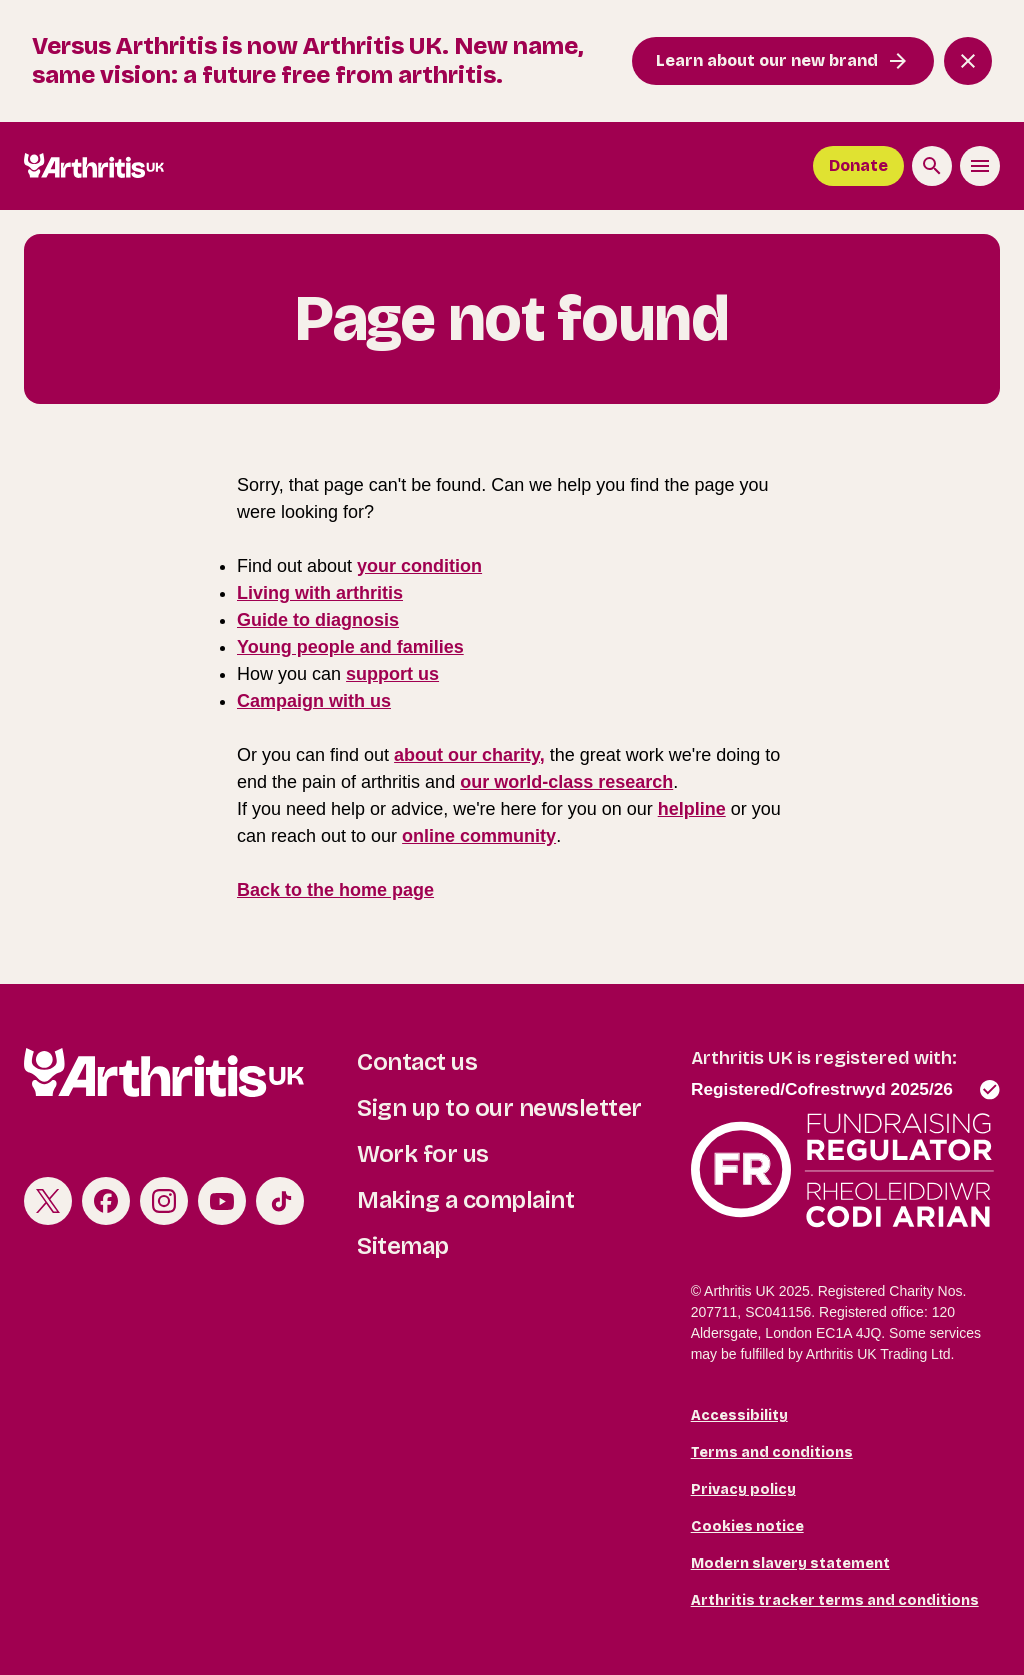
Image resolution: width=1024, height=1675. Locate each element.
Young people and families (350, 647)
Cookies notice (747, 1526)
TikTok (280, 1201)
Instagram (164, 1201)
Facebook (106, 1201)
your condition (419, 566)
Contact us (417, 1062)
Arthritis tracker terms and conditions (835, 1600)
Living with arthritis (320, 593)
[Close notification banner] (968, 61)
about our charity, (469, 755)
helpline (692, 809)
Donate (858, 165)
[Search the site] (932, 166)
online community (479, 836)
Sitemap (403, 1246)
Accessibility (739, 1415)
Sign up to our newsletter (499, 1108)
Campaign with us (314, 701)
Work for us (423, 1154)
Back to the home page (335, 890)
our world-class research (566, 782)
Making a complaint (465, 1200)
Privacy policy (743, 1489)
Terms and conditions (772, 1452)
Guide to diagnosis (318, 620)
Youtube (222, 1201)
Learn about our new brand (767, 60)
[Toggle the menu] (980, 166)
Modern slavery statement (790, 1563)
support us (392, 674)
